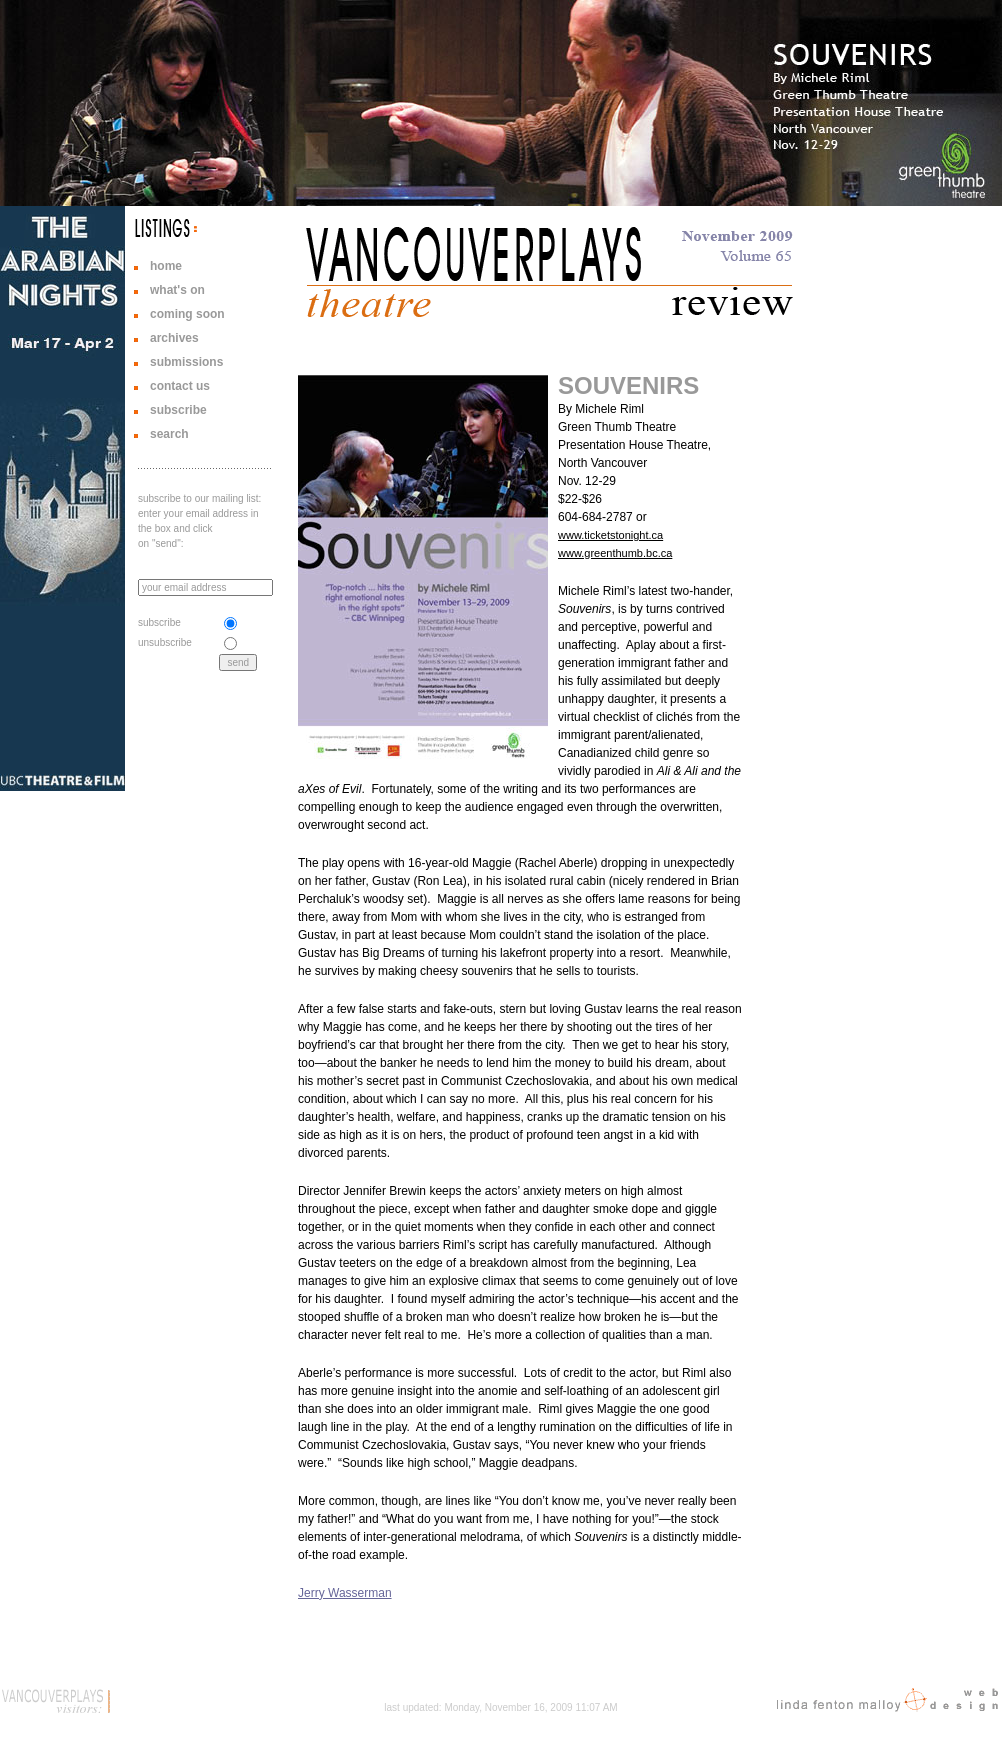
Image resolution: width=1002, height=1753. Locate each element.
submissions (186, 362)
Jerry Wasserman (345, 1593)
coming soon (187, 314)
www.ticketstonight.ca (610, 535)
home (166, 266)
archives (174, 338)
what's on (177, 290)
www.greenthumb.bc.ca (615, 553)
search (169, 434)
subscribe (178, 410)
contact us (180, 386)
